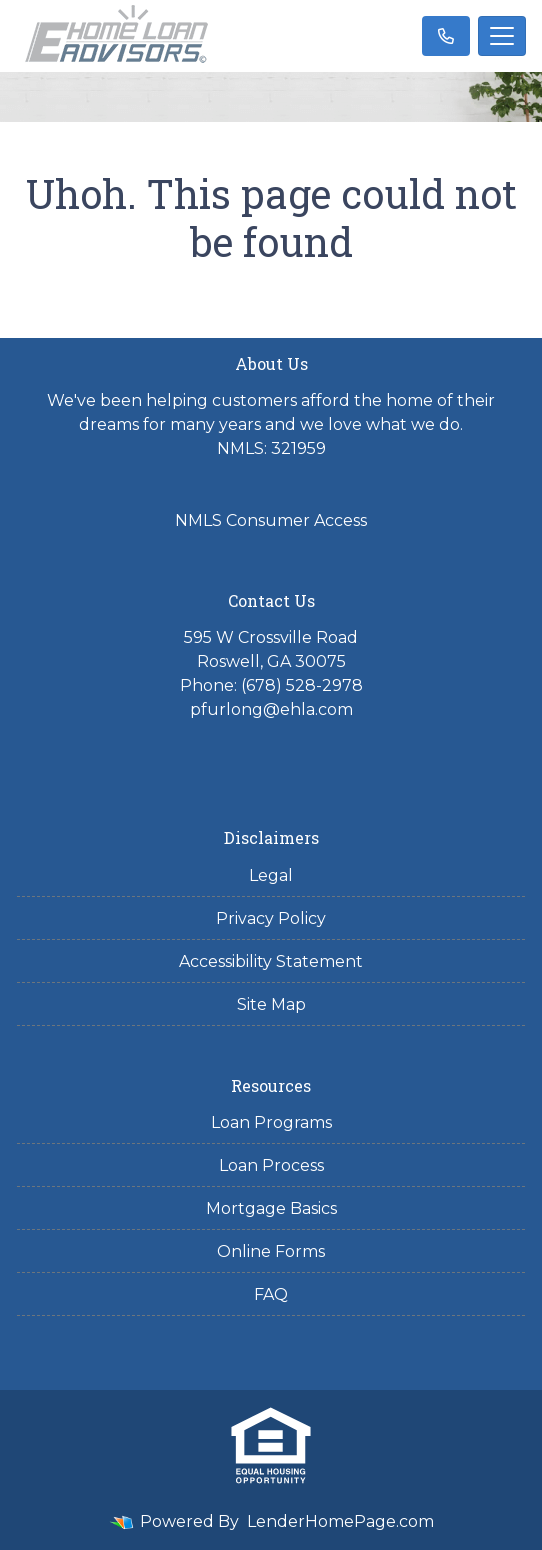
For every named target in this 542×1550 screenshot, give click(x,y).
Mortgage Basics (271, 1208)
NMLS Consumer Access (271, 520)
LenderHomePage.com (340, 1521)
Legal (271, 875)
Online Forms (271, 1251)
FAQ (271, 1294)
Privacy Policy (271, 918)
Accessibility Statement (271, 961)
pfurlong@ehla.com (271, 709)
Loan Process (271, 1165)
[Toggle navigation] (502, 36)
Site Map (271, 1004)
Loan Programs (271, 1122)
